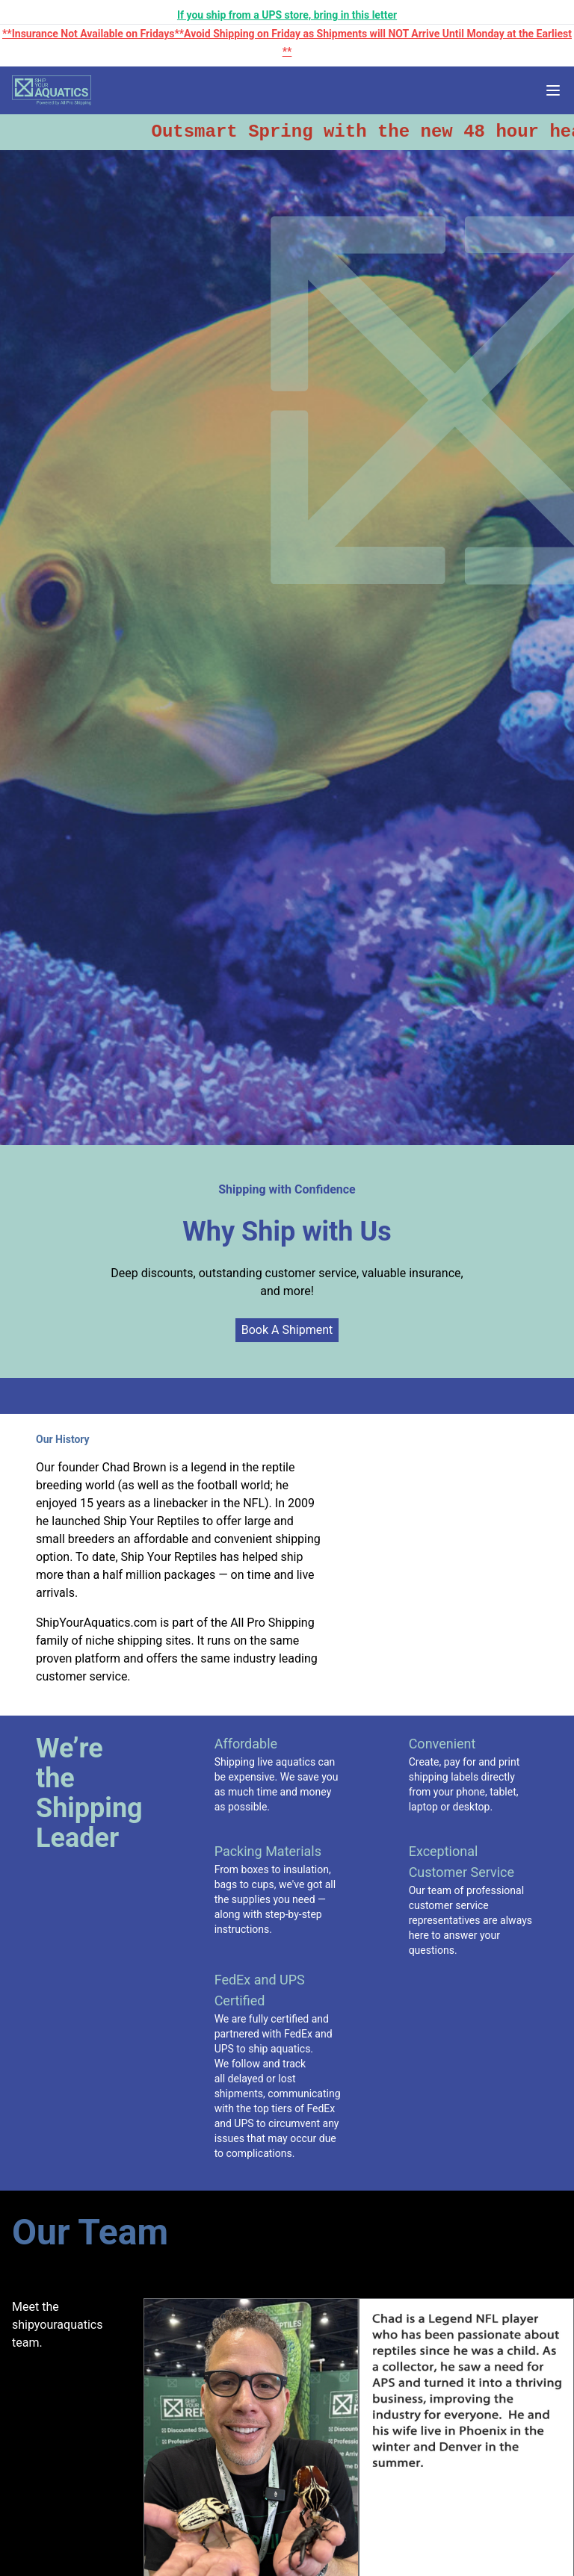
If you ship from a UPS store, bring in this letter (287, 15)
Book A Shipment (287, 1330)
